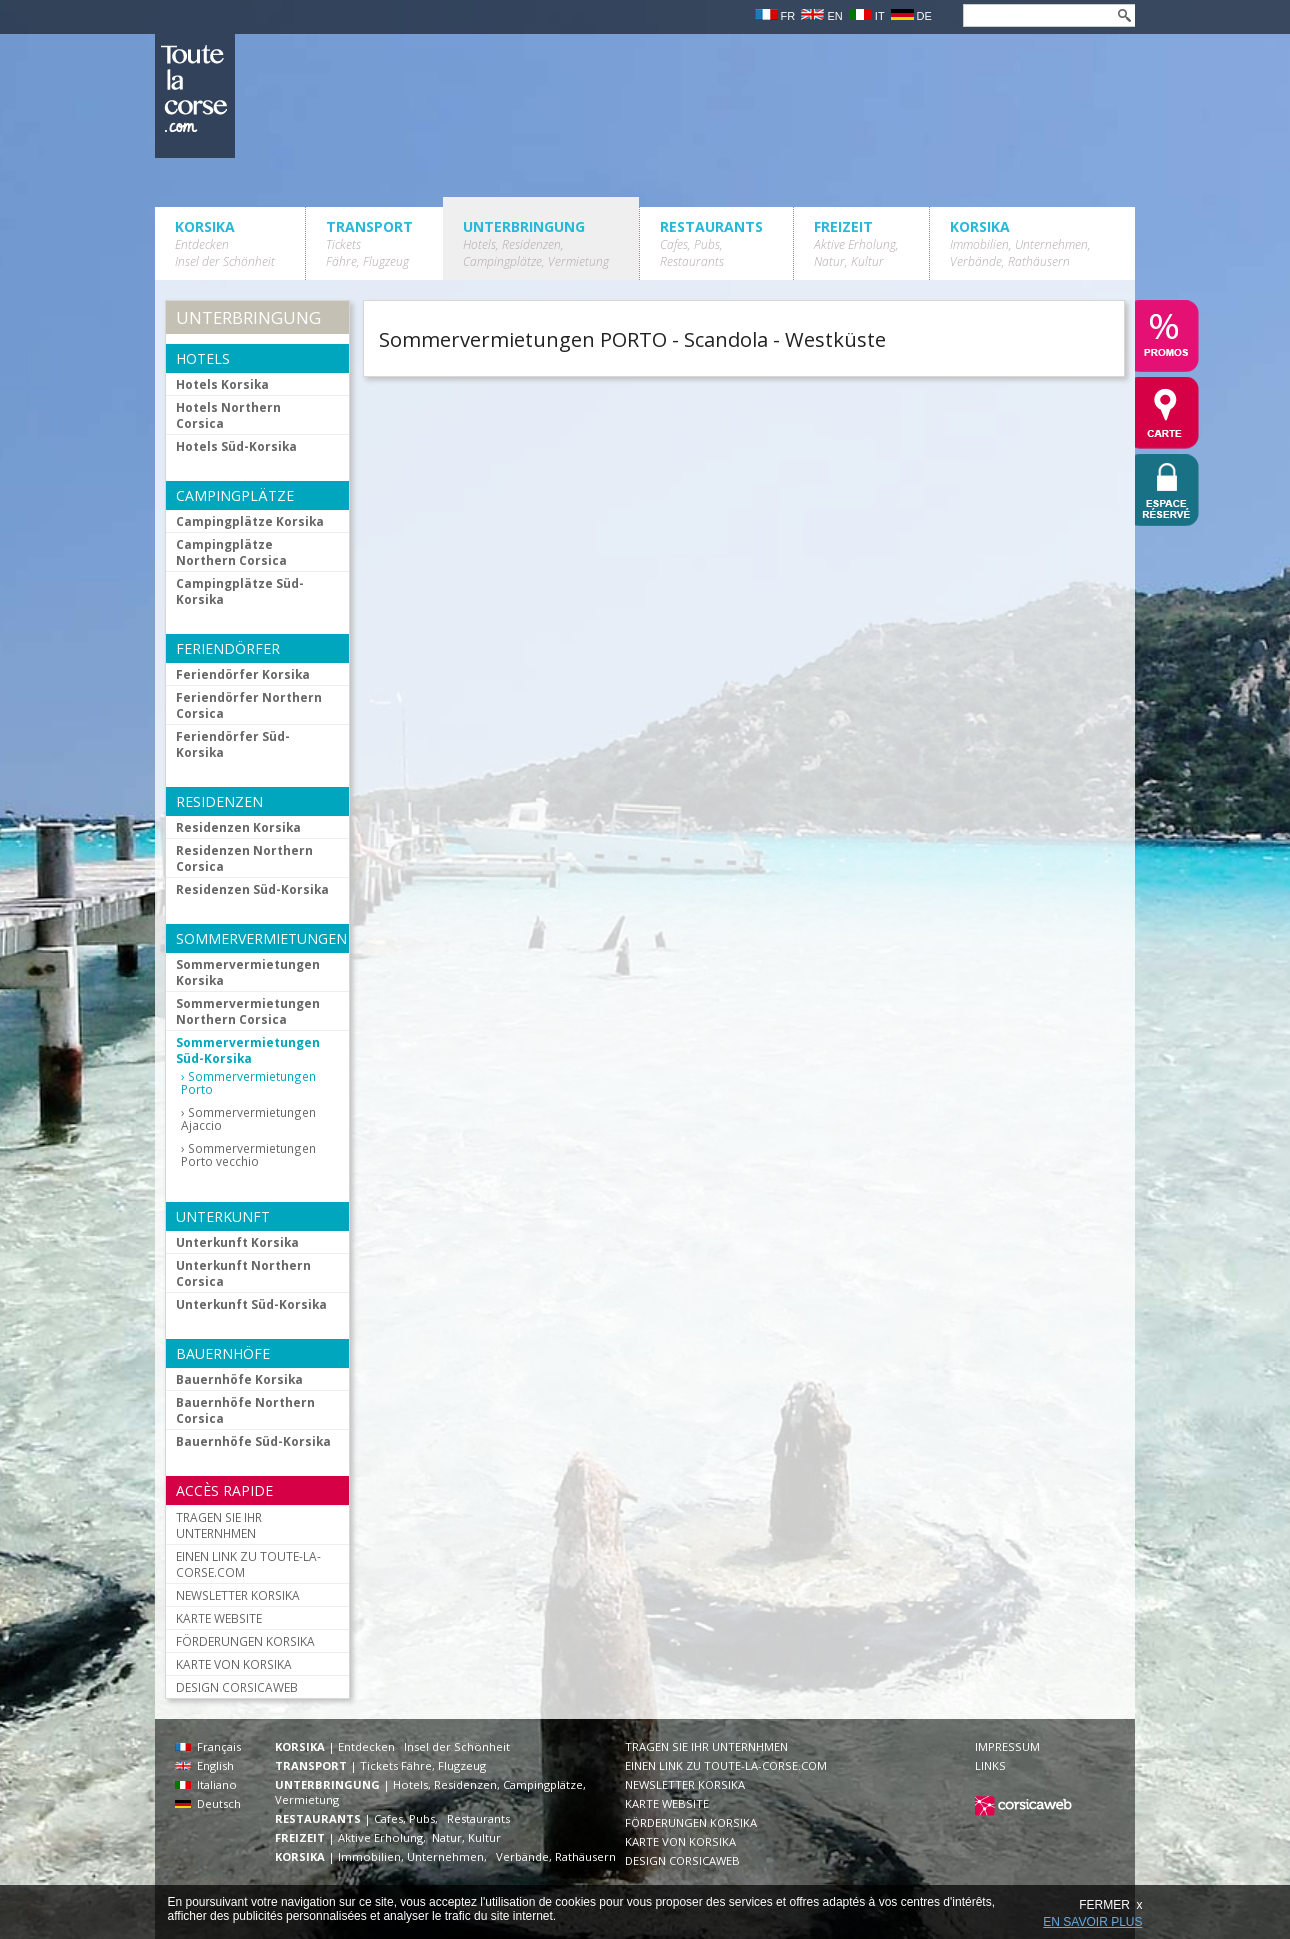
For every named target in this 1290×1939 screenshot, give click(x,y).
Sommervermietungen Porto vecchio (248, 1155)
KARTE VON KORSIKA (234, 1664)
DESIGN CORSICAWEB (237, 1687)
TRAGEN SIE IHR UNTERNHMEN (219, 1525)
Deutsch (208, 1803)
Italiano (206, 1784)
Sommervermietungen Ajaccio (248, 1119)
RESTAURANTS (711, 243)
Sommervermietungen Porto (248, 1083)
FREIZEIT (856, 243)
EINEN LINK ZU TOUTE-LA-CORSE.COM (248, 1564)
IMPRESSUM (1007, 1746)
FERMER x (1110, 1905)
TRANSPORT (369, 243)
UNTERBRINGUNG (536, 243)
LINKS (990, 1765)
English (204, 1765)
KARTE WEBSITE (219, 1618)
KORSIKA (225, 243)
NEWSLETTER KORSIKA (238, 1595)
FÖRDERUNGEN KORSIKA (245, 1641)
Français (208, 1746)
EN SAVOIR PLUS (1092, 1922)
